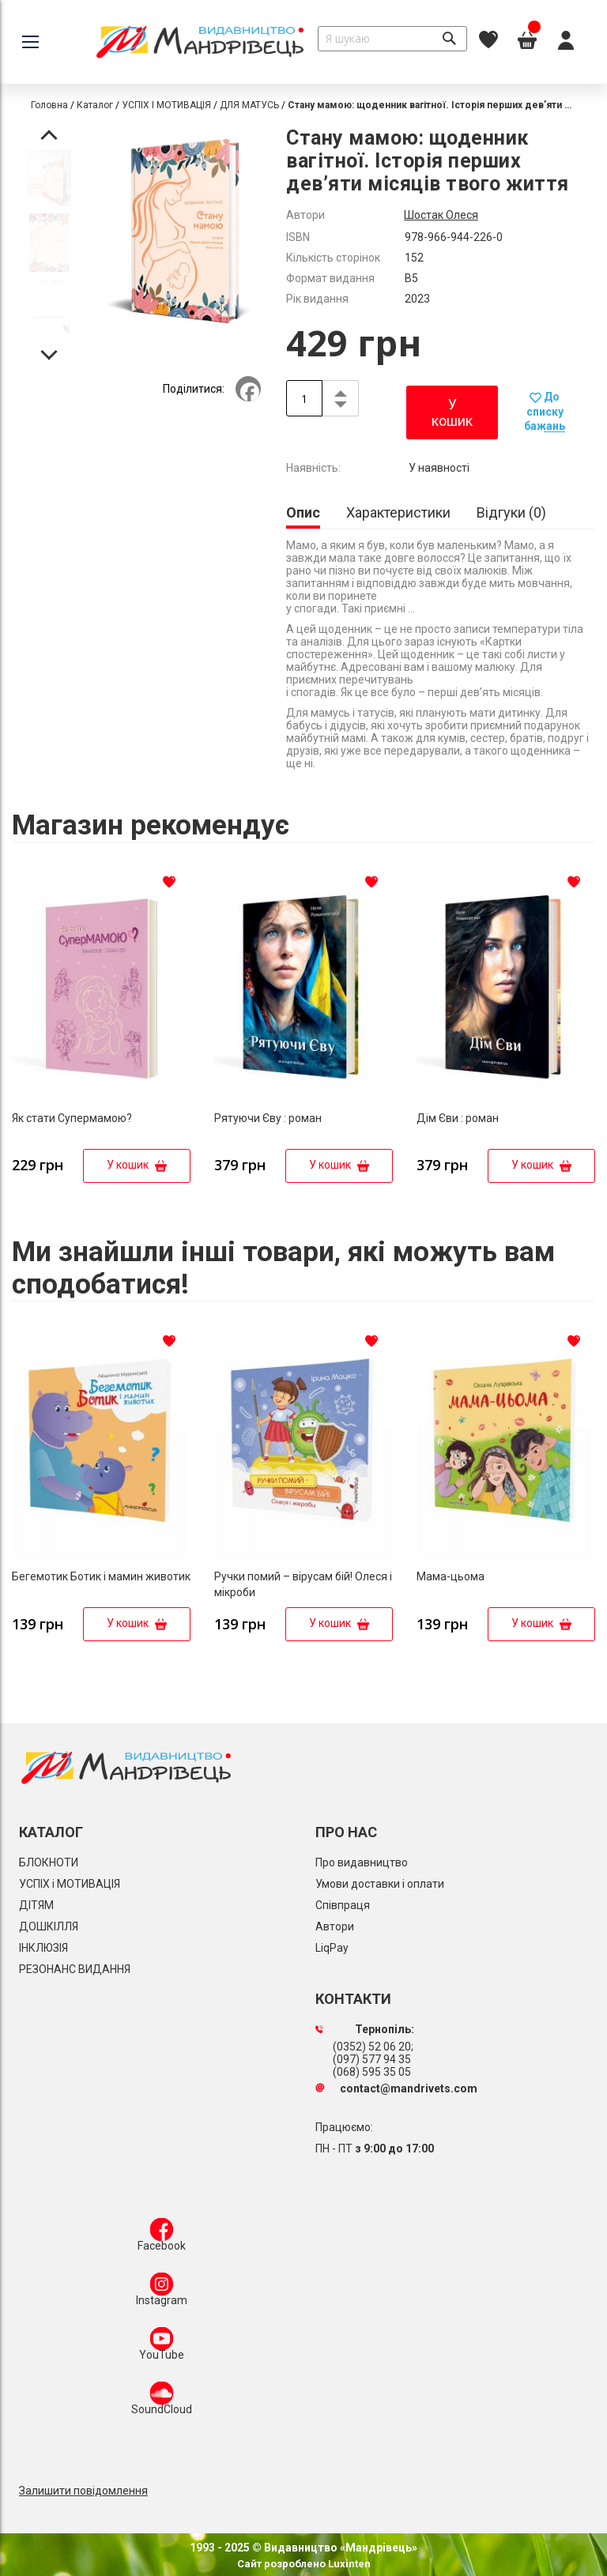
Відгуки (511, 512)
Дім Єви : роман (458, 1118)
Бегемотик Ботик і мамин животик (101, 1576)
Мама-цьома (450, 1576)
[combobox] (392, 38)
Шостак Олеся (441, 215)
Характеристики (398, 512)
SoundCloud (161, 2401)
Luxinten (348, 2564)
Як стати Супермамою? (72, 1118)
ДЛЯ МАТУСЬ (249, 105)
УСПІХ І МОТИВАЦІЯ (166, 105)
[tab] (303, 514)
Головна (49, 105)
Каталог (95, 105)
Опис (303, 512)
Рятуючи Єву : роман (268, 1118)
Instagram (161, 2292)
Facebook (162, 2238)
